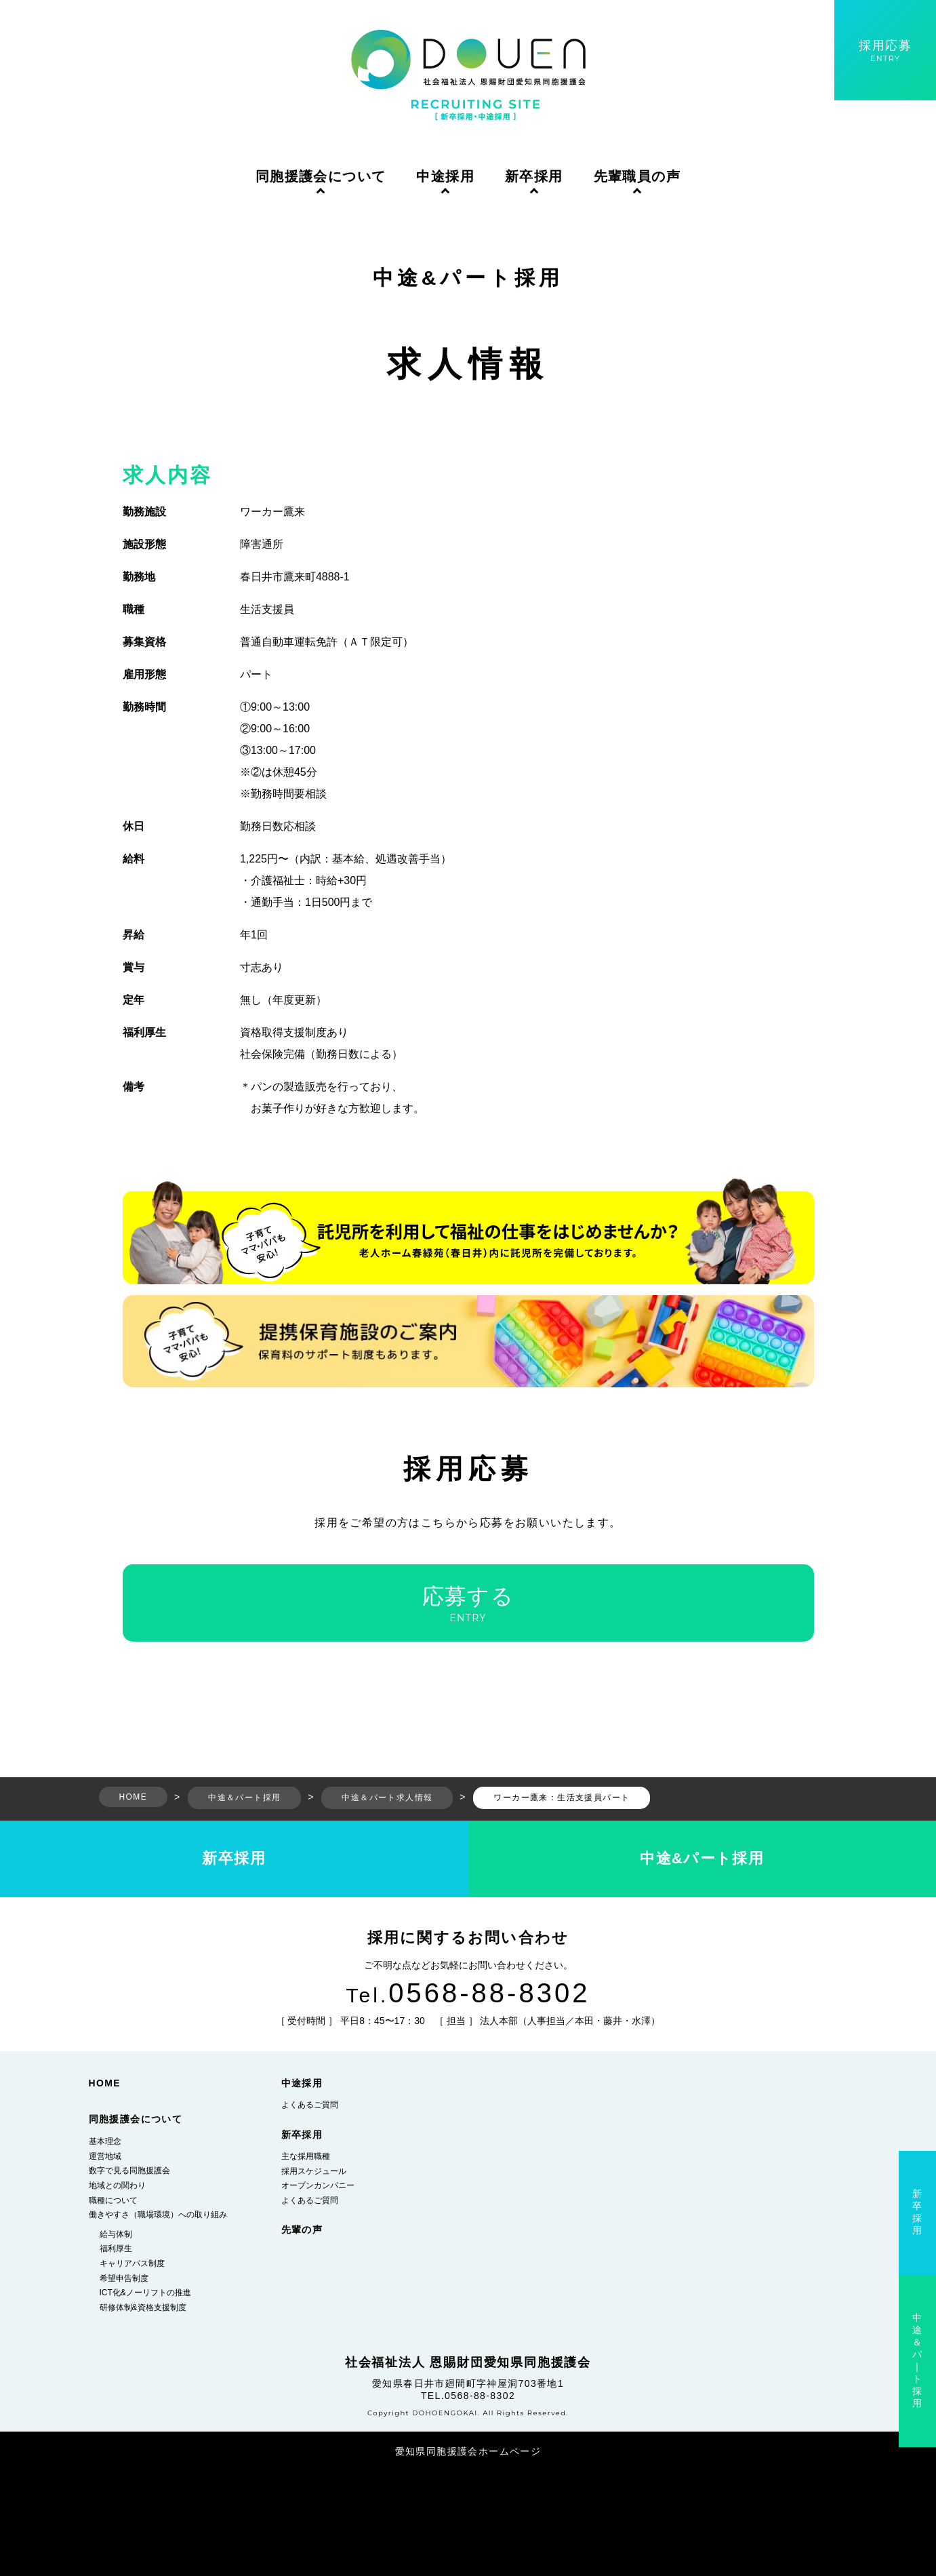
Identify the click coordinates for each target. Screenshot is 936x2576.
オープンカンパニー (317, 2185)
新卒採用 (534, 176)
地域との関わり (117, 2185)
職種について (113, 2200)
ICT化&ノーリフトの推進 (145, 2292)
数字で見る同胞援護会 (129, 2170)
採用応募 (885, 51)
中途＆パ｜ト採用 (917, 2360)
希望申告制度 (124, 2278)
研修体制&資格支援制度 (143, 2307)
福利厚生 (116, 2248)
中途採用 (445, 176)
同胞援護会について (321, 176)
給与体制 (116, 2234)
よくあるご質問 (309, 2104)
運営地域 (105, 2156)
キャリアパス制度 (132, 2263)
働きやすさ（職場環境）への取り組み (158, 2214)
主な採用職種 (305, 2156)
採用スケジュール (313, 2171)
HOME (105, 2083)
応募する (468, 1604)
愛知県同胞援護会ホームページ (468, 2451)
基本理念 (105, 2141)
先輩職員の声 (637, 176)
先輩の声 (302, 2229)
